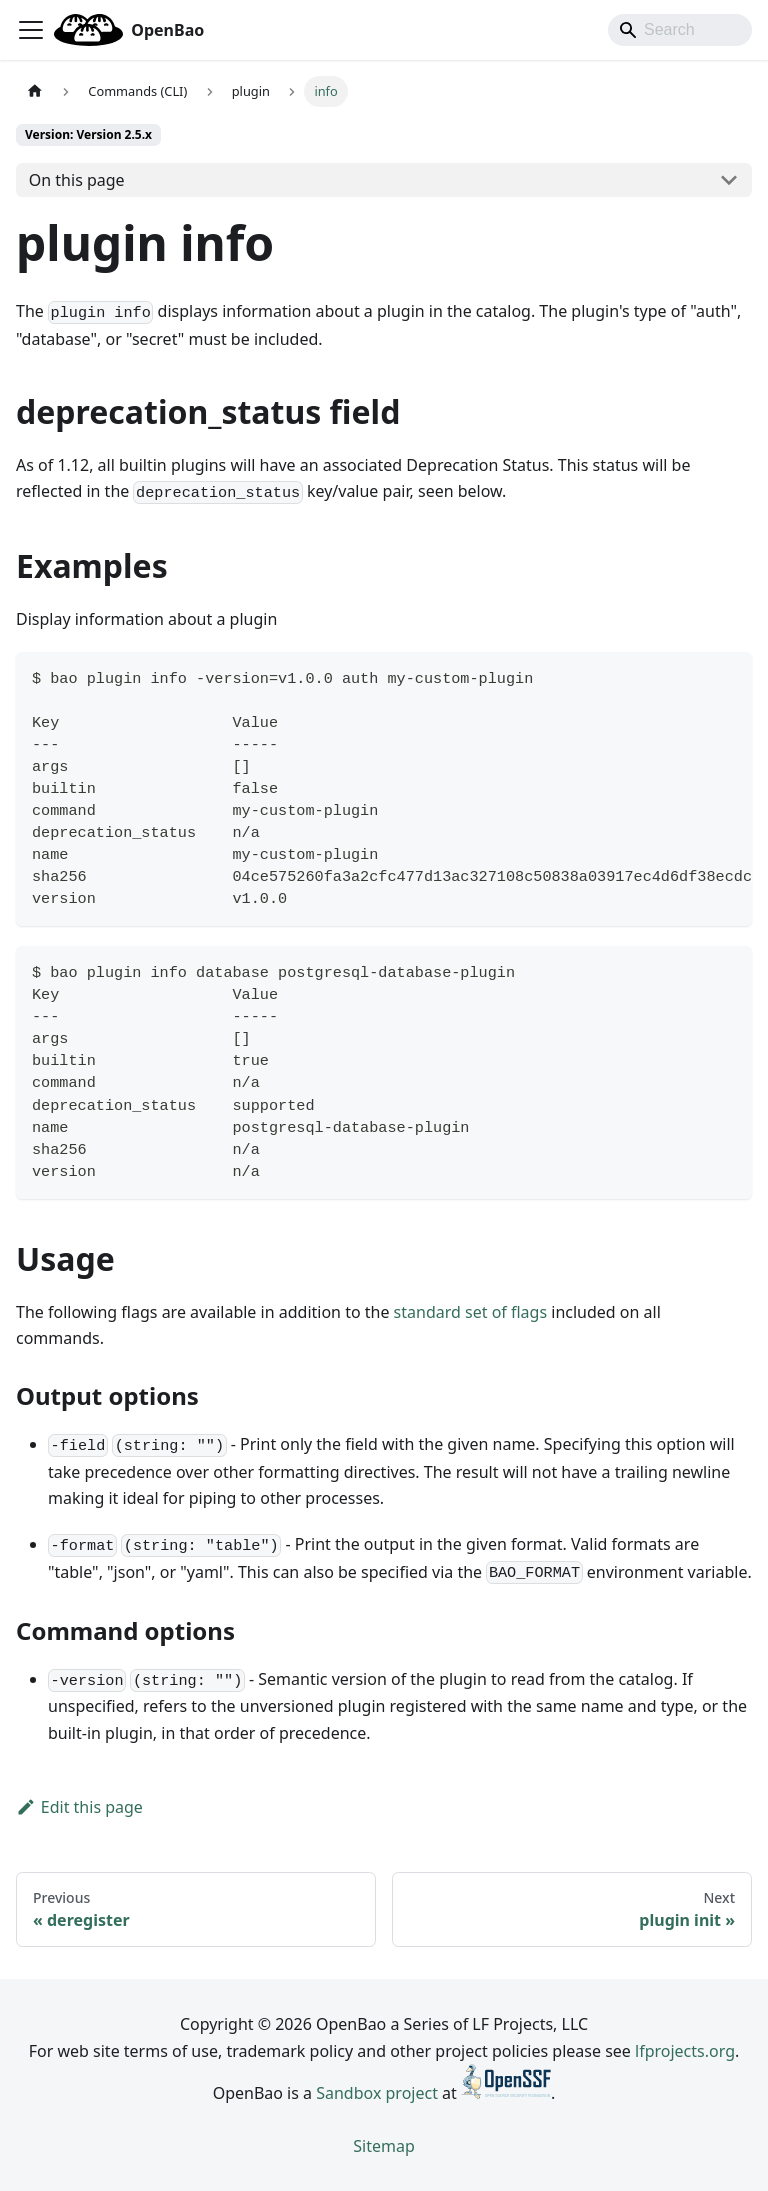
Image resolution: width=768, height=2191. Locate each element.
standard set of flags (471, 1312)
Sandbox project (377, 2093)
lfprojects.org (685, 2051)
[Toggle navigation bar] (31, 30)
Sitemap (384, 2146)
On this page (77, 180)
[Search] (680, 30)
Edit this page (79, 1807)
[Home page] (35, 91)
